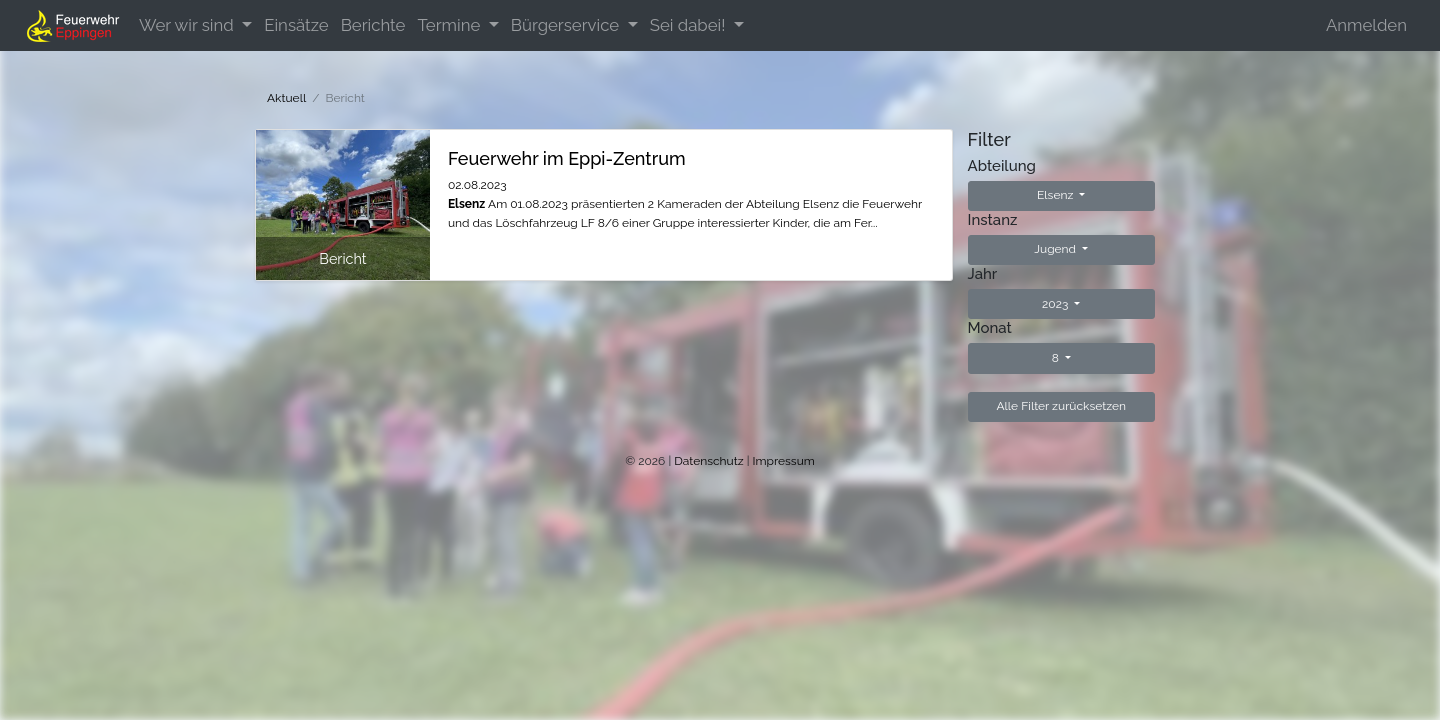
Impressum (784, 461)
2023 (1056, 304)
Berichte (373, 25)
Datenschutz (708, 461)
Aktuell (286, 98)
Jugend (1056, 249)
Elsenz (1056, 195)
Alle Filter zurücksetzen (1061, 406)
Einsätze (296, 25)
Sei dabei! (690, 25)
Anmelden (1366, 25)
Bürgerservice (567, 25)
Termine (450, 25)
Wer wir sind (188, 25)
